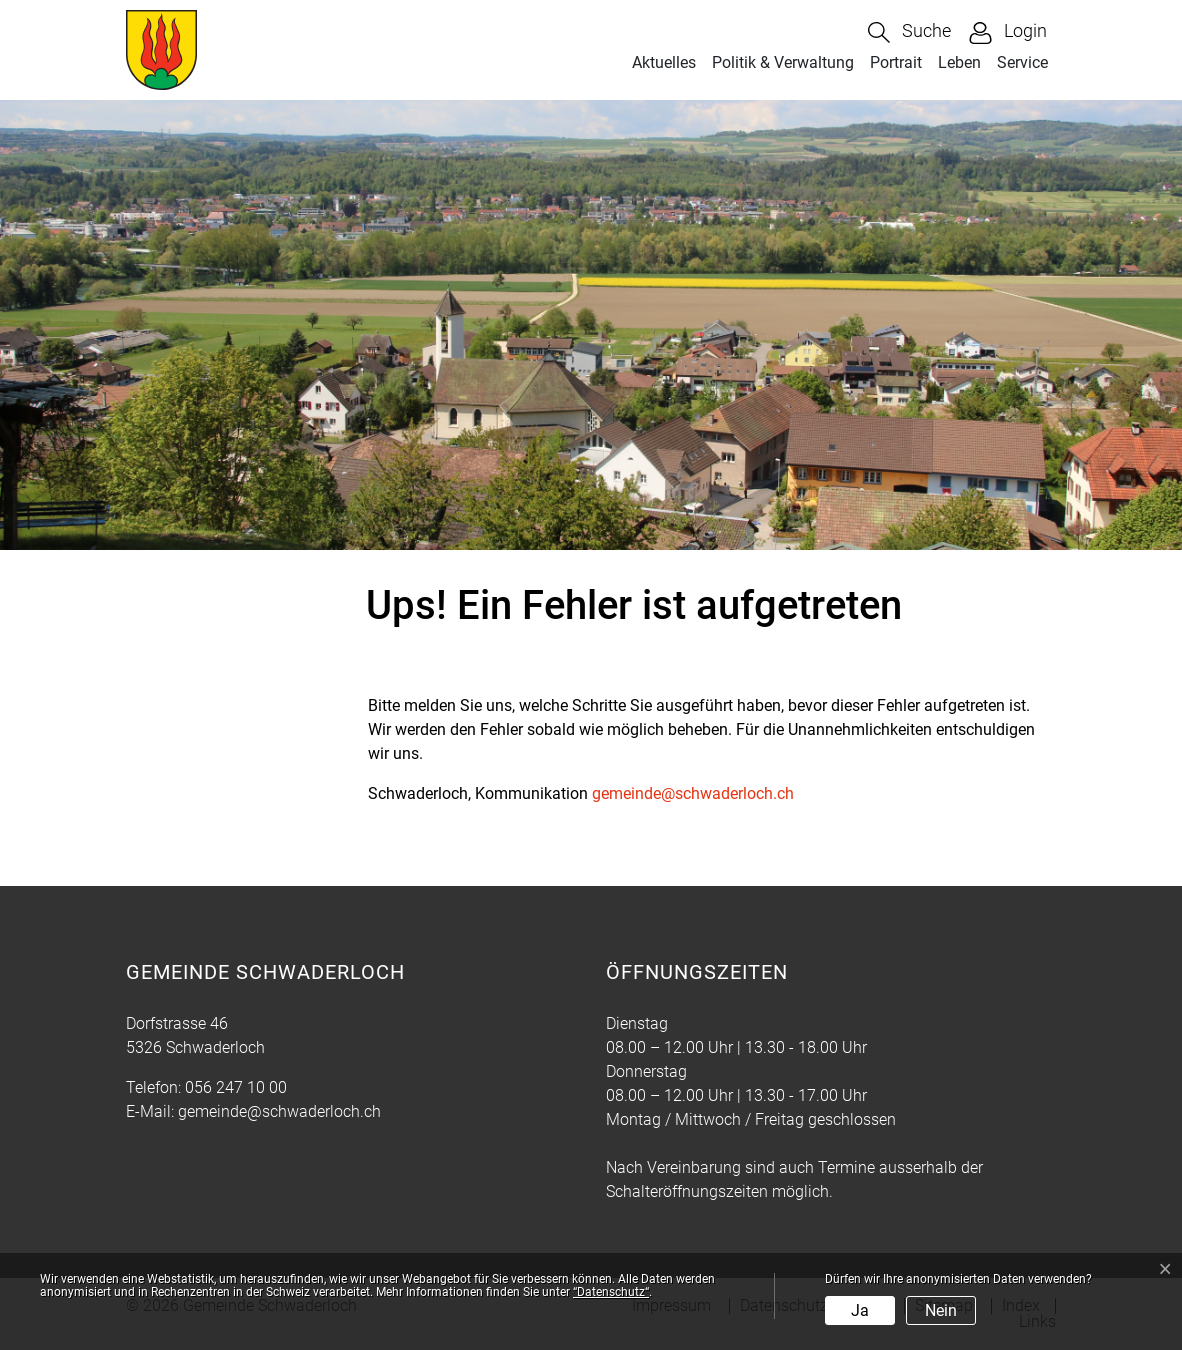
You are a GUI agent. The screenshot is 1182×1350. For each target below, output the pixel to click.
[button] (909, 32)
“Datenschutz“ (611, 1292)
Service (1022, 62)
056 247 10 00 (236, 1087)
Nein (941, 1310)
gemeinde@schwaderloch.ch (693, 793)
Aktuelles (664, 62)
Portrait (896, 62)
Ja (860, 1310)
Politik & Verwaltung (783, 62)
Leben (959, 62)
